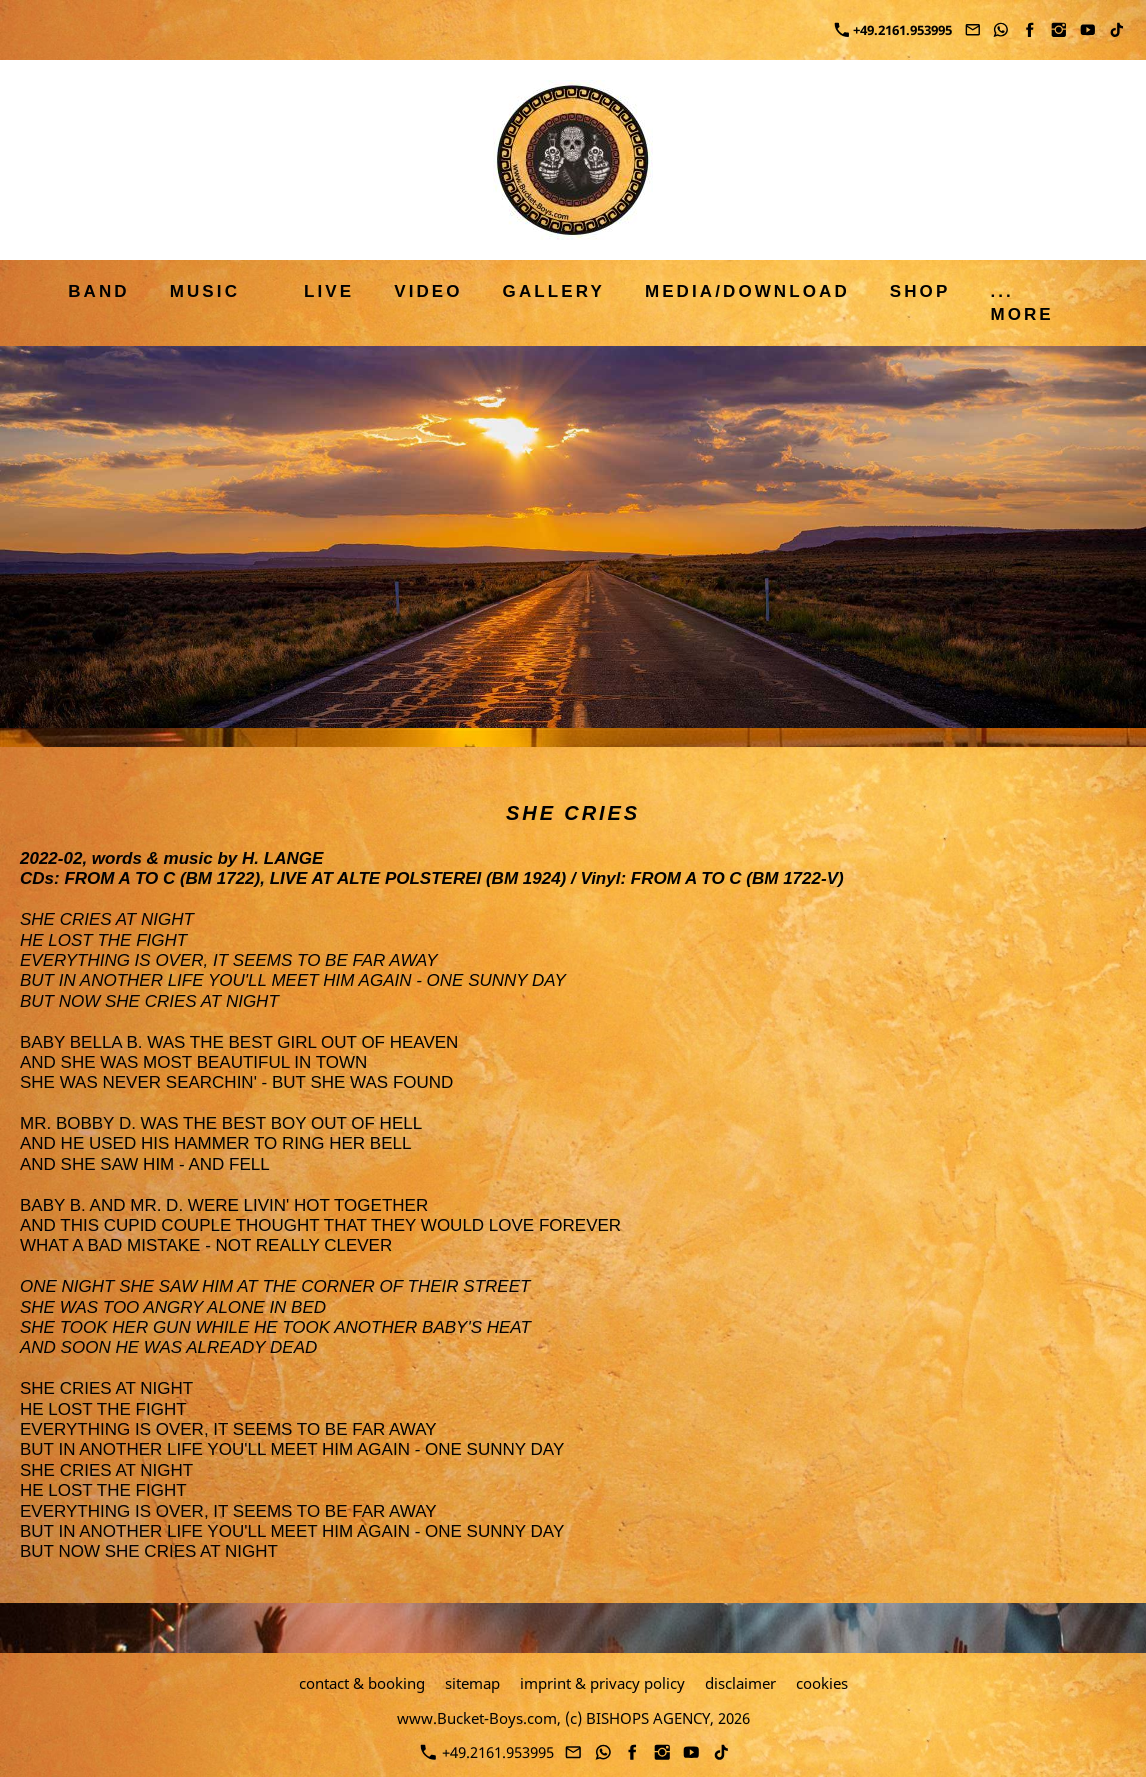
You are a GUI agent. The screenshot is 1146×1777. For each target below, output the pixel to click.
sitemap (472, 1683)
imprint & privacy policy (602, 1683)
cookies (822, 1683)
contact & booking (362, 1683)
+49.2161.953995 (893, 30)
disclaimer (740, 1683)
